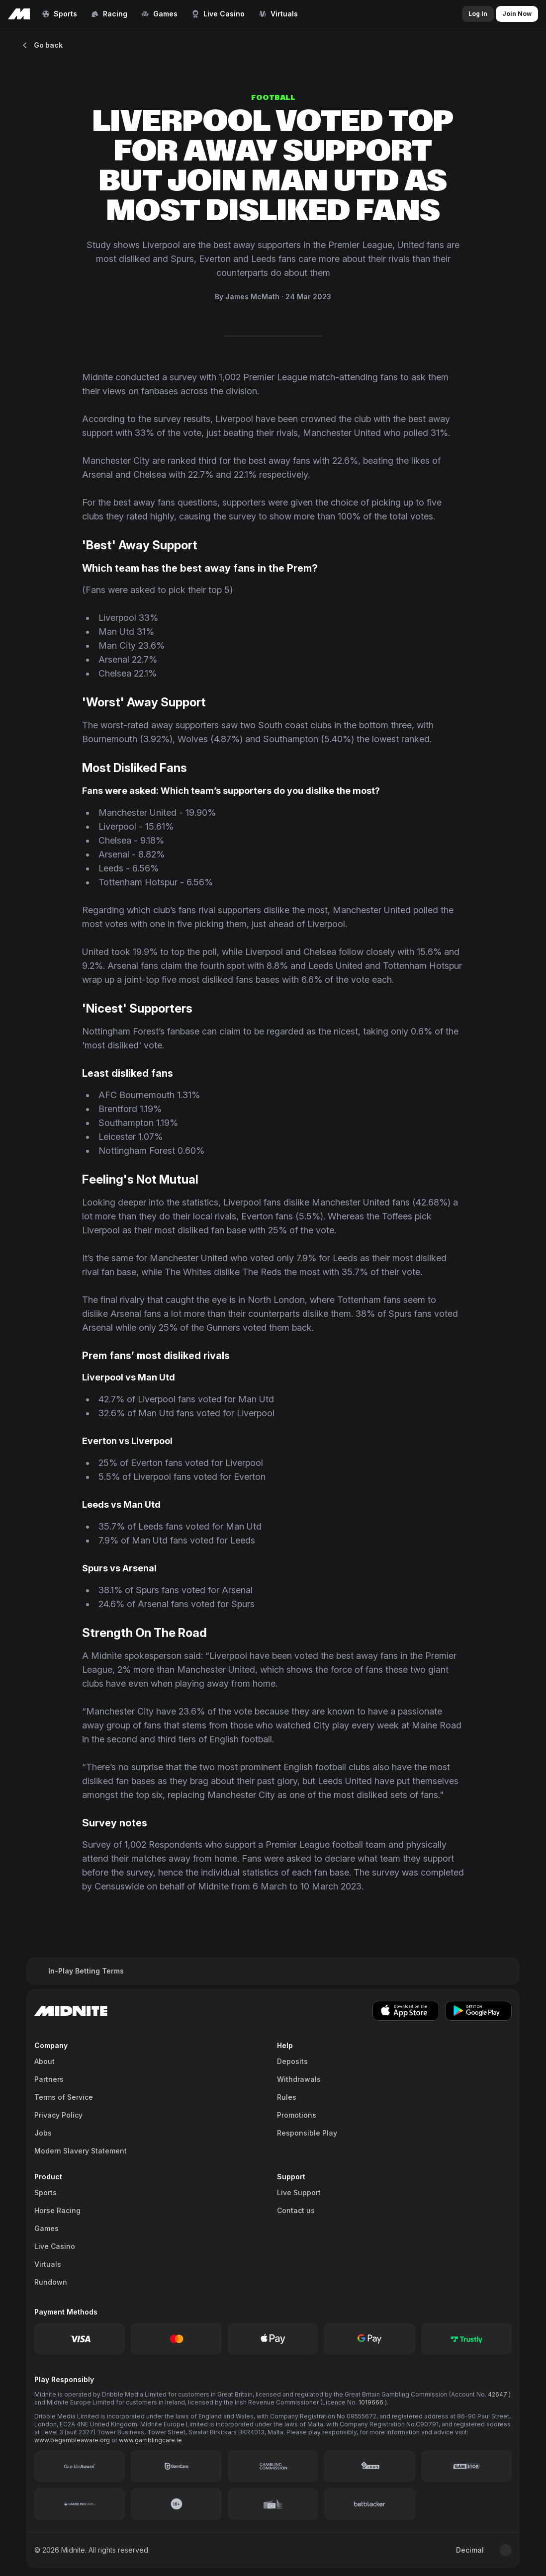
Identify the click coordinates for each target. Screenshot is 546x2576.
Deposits (292, 2061)
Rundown (50, 2282)
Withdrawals (299, 2079)
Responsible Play (307, 2133)
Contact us (296, 2210)
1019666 (372, 2402)
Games (46, 2228)
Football (273, 97)
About (44, 2061)
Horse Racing (57, 2210)
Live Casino (54, 2246)
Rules (286, 2097)
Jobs (43, 2133)
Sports (45, 2192)
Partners (49, 2079)
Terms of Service (63, 2097)
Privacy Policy (58, 2115)
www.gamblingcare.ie (150, 2440)
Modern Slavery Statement (80, 2151)
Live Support (299, 2192)
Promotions (296, 2115)
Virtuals (47, 2264)
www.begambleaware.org (72, 2440)
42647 (498, 2394)
